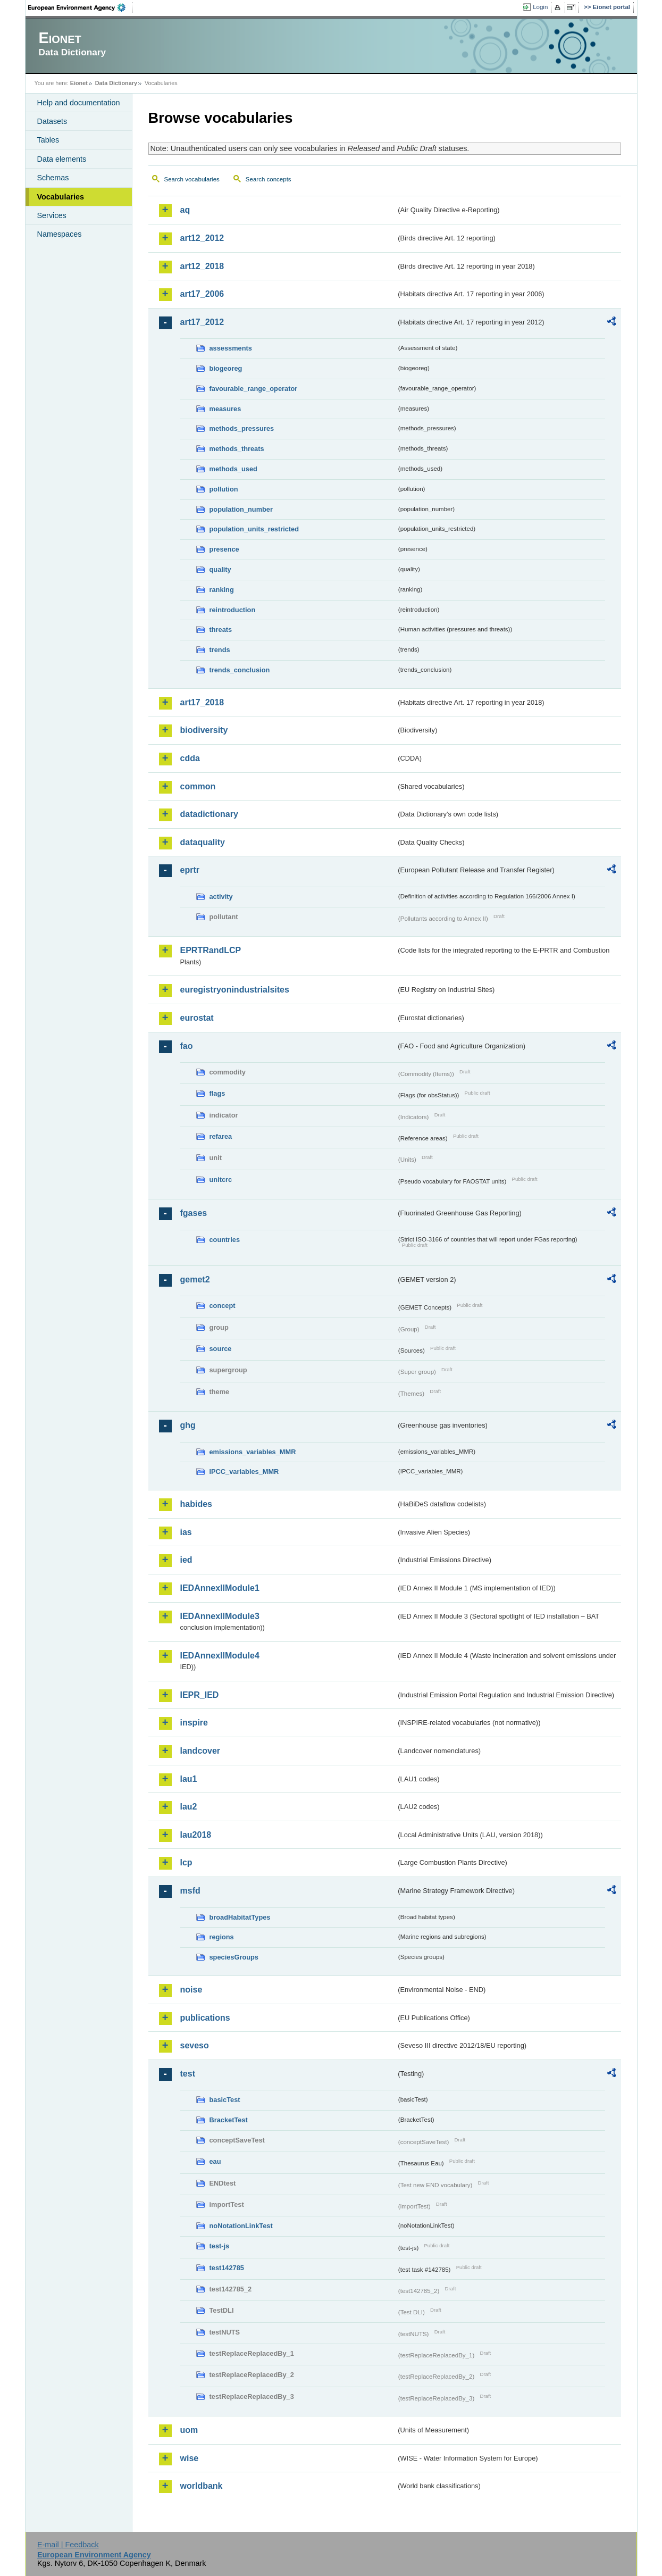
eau (215, 2161)
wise (189, 2458)
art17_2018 (202, 702)
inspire (194, 1722)
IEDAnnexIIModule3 (219, 1616)
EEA (80, 7)
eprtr (189, 869)
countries (225, 1240)
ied (186, 1559)
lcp (186, 1862)
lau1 (188, 1778)
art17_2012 (202, 322)
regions (222, 1937)
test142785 (227, 2268)
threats (221, 629)
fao (186, 1046)
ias (186, 1532)
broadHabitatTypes (240, 1917)
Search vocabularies (192, 179)
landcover (200, 1750)
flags (217, 1093)
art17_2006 (202, 293)
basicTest (225, 2100)
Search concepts (268, 179)
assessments (231, 348)
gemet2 (195, 1279)
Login (540, 7)
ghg (188, 1425)
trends (220, 650)
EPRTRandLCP (210, 950)
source (221, 1349)
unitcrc (221, 1179)
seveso (194, 2045)
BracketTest (229, 2120)
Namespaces (59, 234)
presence (224, 549)
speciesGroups (234, 1957)
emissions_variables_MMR (253, 1452)
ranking (222, 590)
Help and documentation (78, 102)
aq (185, 209)
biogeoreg (226, 368)
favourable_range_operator (254, 389)
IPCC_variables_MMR (244, 1471)
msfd (190, 1890)
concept (223, 1306)
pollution (224, 489)
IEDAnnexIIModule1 (219, 1588)
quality (220, 569)
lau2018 (196, 1834)
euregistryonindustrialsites (234, 989)
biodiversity (204, 730)
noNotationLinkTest (241, 2226)
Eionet (79, 83)
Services (51, 215)
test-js (220, 2246)
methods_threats (237, 449)
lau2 (188, 1806)
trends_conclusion (240, 670)
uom (189, 2430)
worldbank (201, 2485)
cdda (190, 758)
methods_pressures (242, 428)
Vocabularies (61, 197)
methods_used (233, 469)
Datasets (52, 121)
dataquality (202, 842)
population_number (241, 509)
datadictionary (209, 814)
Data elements (62, 159)
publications (205, 2017)
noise (191, 1989)
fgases (193, 1213)
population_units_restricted (254, 529)
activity (221, 897)
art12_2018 (202, 266)
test (187, 2073)
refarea (221, 1136)
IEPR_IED (199, 1694)
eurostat (197, 1017)
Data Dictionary (116, 83)
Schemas (53, 177)
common (198, 786)
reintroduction (233, 610)
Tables (48, 140)
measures (225, 409)
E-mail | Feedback (68, 2544)
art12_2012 (202, 238)
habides (196, 1503)
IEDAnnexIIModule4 (219, 1655)
